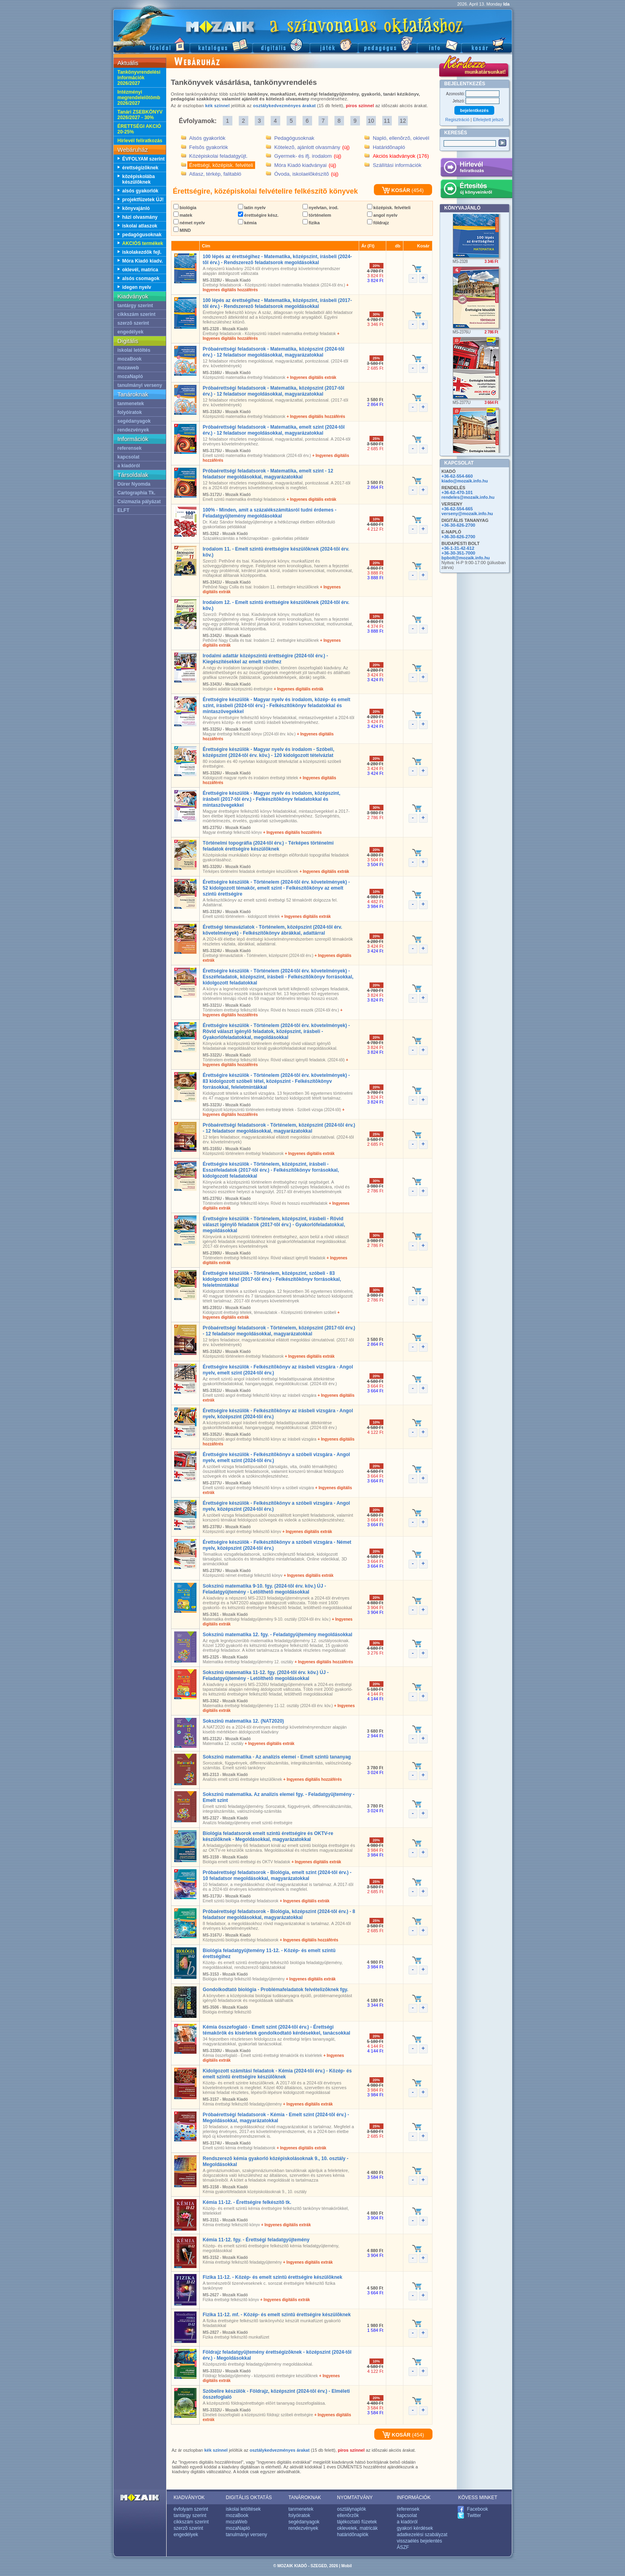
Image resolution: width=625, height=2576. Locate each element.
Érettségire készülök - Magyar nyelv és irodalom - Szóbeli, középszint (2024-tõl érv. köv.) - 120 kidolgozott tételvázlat (268, 752)
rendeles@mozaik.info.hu (468, 497)
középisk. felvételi (389, 207)
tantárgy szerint (135, 305)
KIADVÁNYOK (189, 2497)
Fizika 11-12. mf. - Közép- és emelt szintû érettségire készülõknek (277, 2314)
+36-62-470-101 (457, 492)
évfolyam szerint (191, 2509)
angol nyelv (382, 215)
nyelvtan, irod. (321, 207)
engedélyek (130, 332)
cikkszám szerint (136, 314)
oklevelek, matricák (357, 2528)
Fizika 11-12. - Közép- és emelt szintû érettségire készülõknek (272, 2277)
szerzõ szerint (133, 323)
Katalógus (221, 44)
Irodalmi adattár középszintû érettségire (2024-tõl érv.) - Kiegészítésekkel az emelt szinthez (265, 659)
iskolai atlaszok (139, 226)
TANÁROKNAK (305, 2497)
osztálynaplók (351, 2509)
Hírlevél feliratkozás (140, 140)
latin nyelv (252, 207)
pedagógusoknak (142, 234)
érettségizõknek (140, 168)
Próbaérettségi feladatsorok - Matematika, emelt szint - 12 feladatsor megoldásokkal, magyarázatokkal (268, 474)
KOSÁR (396, 190)
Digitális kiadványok (281, 44)
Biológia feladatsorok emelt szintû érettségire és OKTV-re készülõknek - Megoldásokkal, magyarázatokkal (268, 1836)
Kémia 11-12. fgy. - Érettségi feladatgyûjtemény (256, 2240)
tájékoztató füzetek (357, 2522)
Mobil (346, 2566)
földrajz (378, 222)
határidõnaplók (353, 2534)
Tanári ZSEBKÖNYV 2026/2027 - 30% (140, 114)
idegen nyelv (136, 287)
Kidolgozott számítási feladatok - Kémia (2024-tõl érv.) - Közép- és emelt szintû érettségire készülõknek (277, 2074)
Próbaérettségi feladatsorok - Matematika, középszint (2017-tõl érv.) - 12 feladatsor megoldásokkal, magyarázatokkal (273, 391)
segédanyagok (134, 421)
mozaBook (130, 359)
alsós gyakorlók (140, 191)
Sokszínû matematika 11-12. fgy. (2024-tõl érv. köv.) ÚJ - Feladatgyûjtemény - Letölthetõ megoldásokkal (266, 1675)
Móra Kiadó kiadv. (142, 261)
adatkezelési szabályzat (422, 2534)
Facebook (477, 2509)
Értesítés (476, 190)
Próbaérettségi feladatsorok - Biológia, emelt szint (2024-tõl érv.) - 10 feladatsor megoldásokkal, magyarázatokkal (277, 1875)
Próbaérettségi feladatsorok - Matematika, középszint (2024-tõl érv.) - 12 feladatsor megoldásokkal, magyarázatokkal (273, 352)
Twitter (474, 2515)
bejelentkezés (474, 110)
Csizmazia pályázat (139, 501)
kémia (247, 222)
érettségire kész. (258, 215)
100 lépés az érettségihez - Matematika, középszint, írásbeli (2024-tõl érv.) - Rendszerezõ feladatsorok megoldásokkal (277, 259)
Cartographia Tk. (136, 493)
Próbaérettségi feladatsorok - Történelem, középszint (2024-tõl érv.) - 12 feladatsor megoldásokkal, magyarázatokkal (279, 1128)
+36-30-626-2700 (459, 525)
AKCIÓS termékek (142, 243)
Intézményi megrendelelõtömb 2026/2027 (139, 97)
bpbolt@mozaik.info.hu (466, 557)
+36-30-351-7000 (459, 553)
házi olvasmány (140, 217)
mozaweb (128, 368)
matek (183, 215)
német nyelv (189, 222)
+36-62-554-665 (457, 508)
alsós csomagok (140, 278)
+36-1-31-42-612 (458, 548)
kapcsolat (129, 457)
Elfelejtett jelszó (488, 119)
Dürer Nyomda (134, 484)
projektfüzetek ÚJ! (143, 199)
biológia (185, 207)
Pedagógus (387, 44)
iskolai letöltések (243, 2509)
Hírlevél (476, 168)
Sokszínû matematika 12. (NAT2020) (243, 1721)
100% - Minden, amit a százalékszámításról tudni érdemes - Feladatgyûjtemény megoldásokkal (269, 513)
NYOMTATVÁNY (355, 2497)
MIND (182, 230)
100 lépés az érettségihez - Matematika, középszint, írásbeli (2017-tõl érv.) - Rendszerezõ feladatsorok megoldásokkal (277, 303)
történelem (317, 215)
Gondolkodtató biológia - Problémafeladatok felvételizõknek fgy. (275, 1989)
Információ (439, 44)
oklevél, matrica (140, 269)
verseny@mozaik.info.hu (467, 513)
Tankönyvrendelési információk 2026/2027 (139, 77)
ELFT (124, 510)
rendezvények (133, 430)
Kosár (486, 44)
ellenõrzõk (348, 2515)
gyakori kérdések (415, 2528)
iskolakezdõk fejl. (142, 252)
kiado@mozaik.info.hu (465, 480)
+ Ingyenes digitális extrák (311, 377)
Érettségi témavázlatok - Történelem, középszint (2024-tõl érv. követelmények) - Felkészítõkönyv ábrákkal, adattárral (272, 930)
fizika (311, 222)
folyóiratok (130, 412)
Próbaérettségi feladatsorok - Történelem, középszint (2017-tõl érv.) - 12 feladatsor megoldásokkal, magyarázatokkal (279, 1331)
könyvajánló (136, 208)
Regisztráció (457, 119)
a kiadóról (129, 466)
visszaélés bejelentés (419, 2541)
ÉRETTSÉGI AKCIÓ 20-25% (139, 129)
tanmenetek (131, 403)
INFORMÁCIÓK (414, 2497)
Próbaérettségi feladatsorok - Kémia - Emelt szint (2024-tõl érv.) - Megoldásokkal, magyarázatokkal (276, 2117)
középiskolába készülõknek (138, 179)
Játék (334, 44)
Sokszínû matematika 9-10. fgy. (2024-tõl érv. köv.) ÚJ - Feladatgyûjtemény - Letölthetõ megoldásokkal (264, 1589)
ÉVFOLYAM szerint (143, 159)
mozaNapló (130, 376)
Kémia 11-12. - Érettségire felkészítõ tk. (247, 2202)
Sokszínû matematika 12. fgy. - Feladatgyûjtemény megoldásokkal (277, 1634)
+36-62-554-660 (457, 476)
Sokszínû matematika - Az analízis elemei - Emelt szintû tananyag (277, 1757)
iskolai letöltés (134, 350)
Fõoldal (151, 44)
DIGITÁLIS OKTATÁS (249, 2497)
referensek (130, 448)
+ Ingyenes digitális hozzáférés (316, 416)
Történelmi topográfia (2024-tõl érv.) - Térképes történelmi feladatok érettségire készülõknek (268, 846)
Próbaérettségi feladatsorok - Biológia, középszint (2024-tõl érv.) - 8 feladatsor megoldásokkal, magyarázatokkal (279, 1914)
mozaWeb (237, 2522)
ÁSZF (403, 2547)
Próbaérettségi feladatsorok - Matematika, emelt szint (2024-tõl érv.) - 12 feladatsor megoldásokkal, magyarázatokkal (274, 430)
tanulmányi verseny (140, 385)
